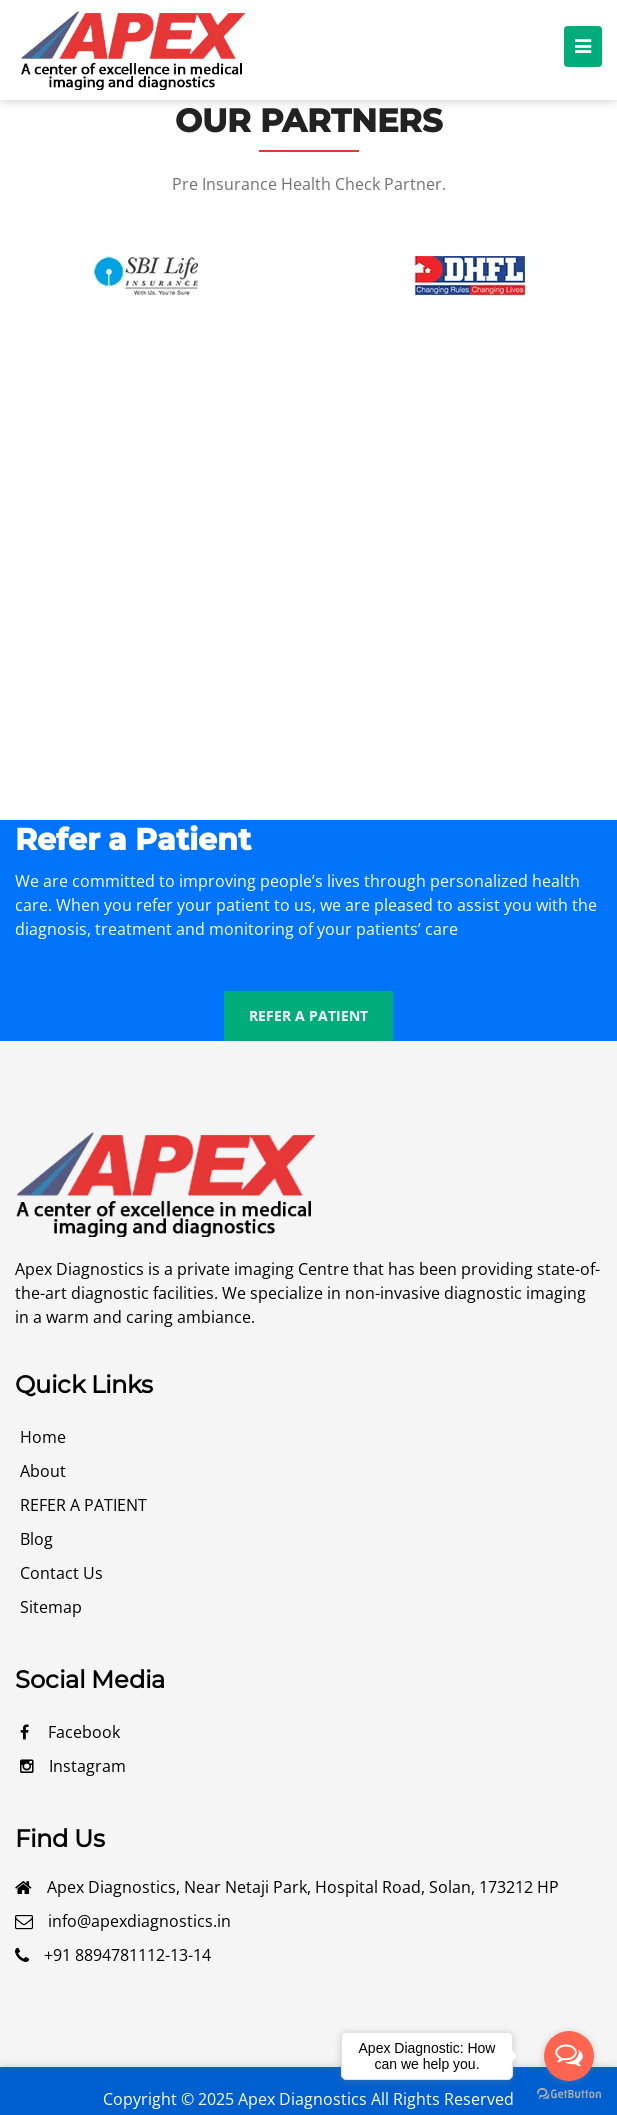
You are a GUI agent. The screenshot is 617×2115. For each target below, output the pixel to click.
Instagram (73, 1766)
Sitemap (51, 1607)
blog (36, 1539)
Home (43, 1437)
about (43, 1471)
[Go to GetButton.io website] (569, 2094)
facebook (70, 1732)
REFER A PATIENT (308, 1015)
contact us (61, 1573)
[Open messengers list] (569, 2056)
